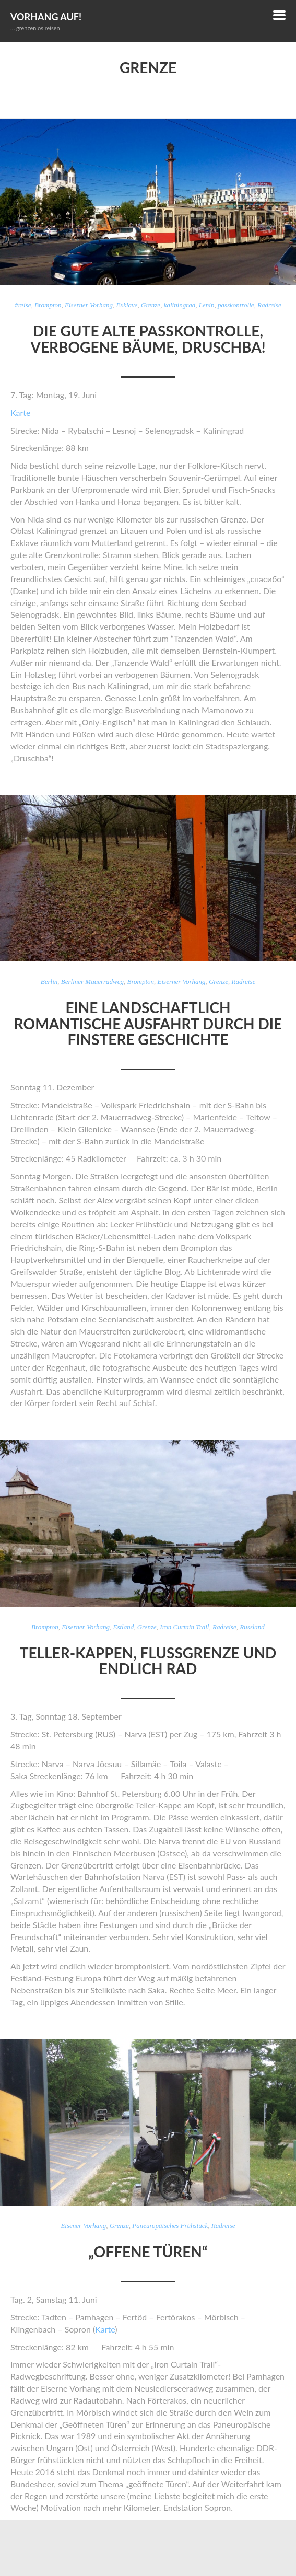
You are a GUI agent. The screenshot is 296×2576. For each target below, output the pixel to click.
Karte (20, 412)
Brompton (48, 305)
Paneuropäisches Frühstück (170, 2226)
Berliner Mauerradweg (92, 981)
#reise (23, 305)
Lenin (207, 305)
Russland (252, 1627)
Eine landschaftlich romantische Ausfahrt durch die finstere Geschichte (148, 1024)
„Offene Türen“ (147, 2251)
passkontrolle (236, 305)
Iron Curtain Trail (184, 1627)
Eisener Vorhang (83, 2226)
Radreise (269, 305)
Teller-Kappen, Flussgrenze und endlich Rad (148, 1661)
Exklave (126, 305)
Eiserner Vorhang (89, 305)
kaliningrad (180, 305)
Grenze (150, 305)
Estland (123, 1627)
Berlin (49, 981)
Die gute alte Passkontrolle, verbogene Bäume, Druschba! (147, 339)
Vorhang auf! (45, 16)
